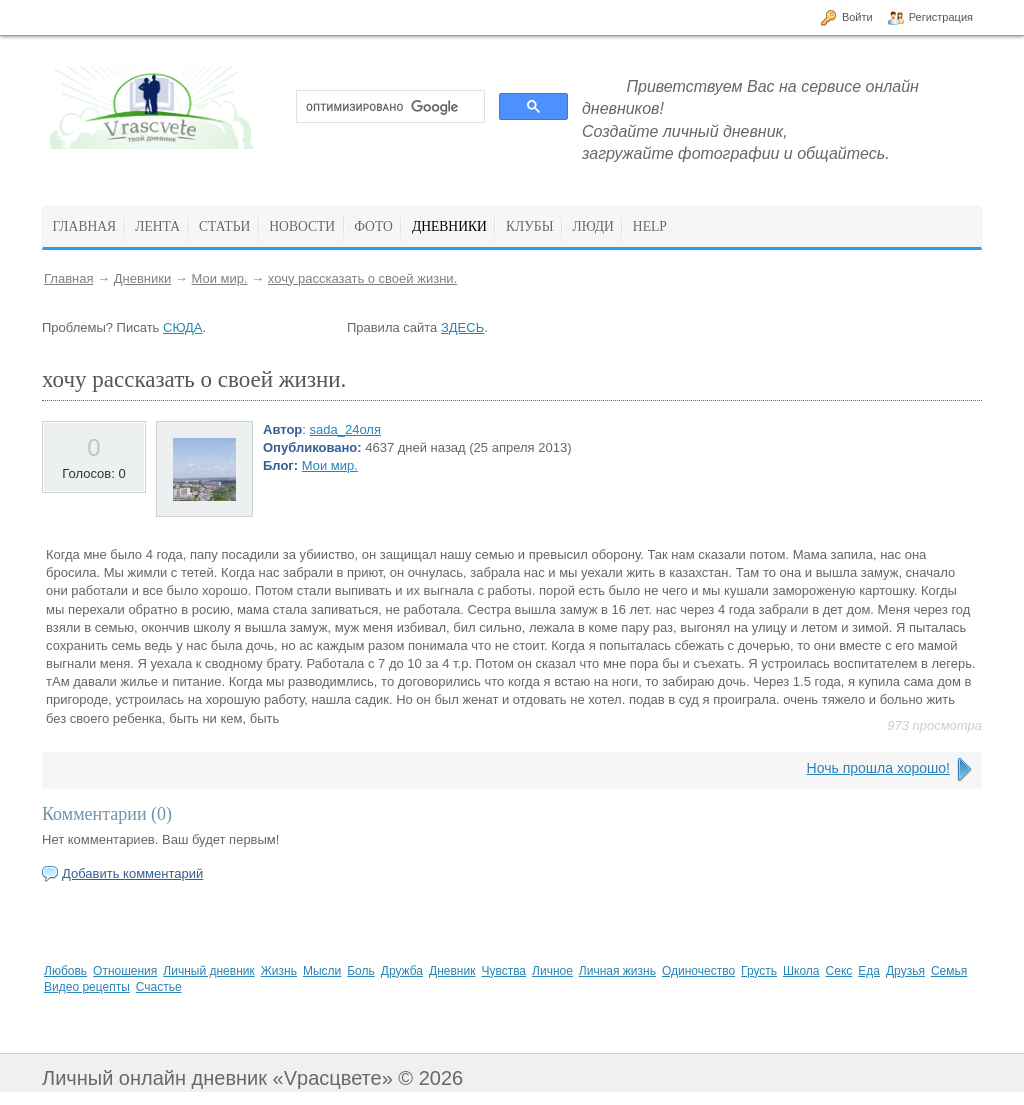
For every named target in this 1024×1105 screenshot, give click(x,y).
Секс (839, 971)
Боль (361, 971)
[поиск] (388, 107)
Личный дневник (208, 971)
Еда (869, 971)
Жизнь (279, 971)
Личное (552, 971)
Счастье (159, 987)
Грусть (759, 971)
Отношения (125, 971)
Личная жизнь (617, 971)
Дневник (452, 971)
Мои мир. (219, 278)
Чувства (503, 971)
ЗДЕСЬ (462, 327)
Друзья (905, 971)
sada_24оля (345, 429)
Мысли (322, 971)
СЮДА (182, 327)
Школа (801, 971)
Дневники (143, 278)
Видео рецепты (87, 987)
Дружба (402, 971)
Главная (68, 278)
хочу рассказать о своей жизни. (362, 278)
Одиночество (698, 971)
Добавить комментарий (132, 873)
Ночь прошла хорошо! (878, 768)
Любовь (65, 971)
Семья (949, 971)
